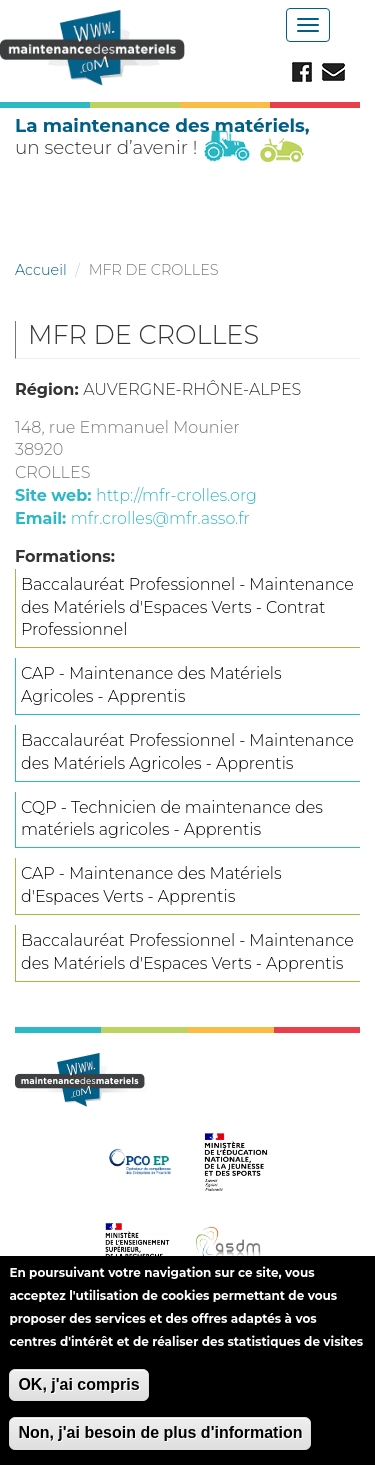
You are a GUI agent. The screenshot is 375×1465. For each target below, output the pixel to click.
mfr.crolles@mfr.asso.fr (160, 518)
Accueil (41, 270)
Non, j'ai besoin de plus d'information (160, 1445)
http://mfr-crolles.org (176, 495)
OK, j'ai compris (78, 1396)
